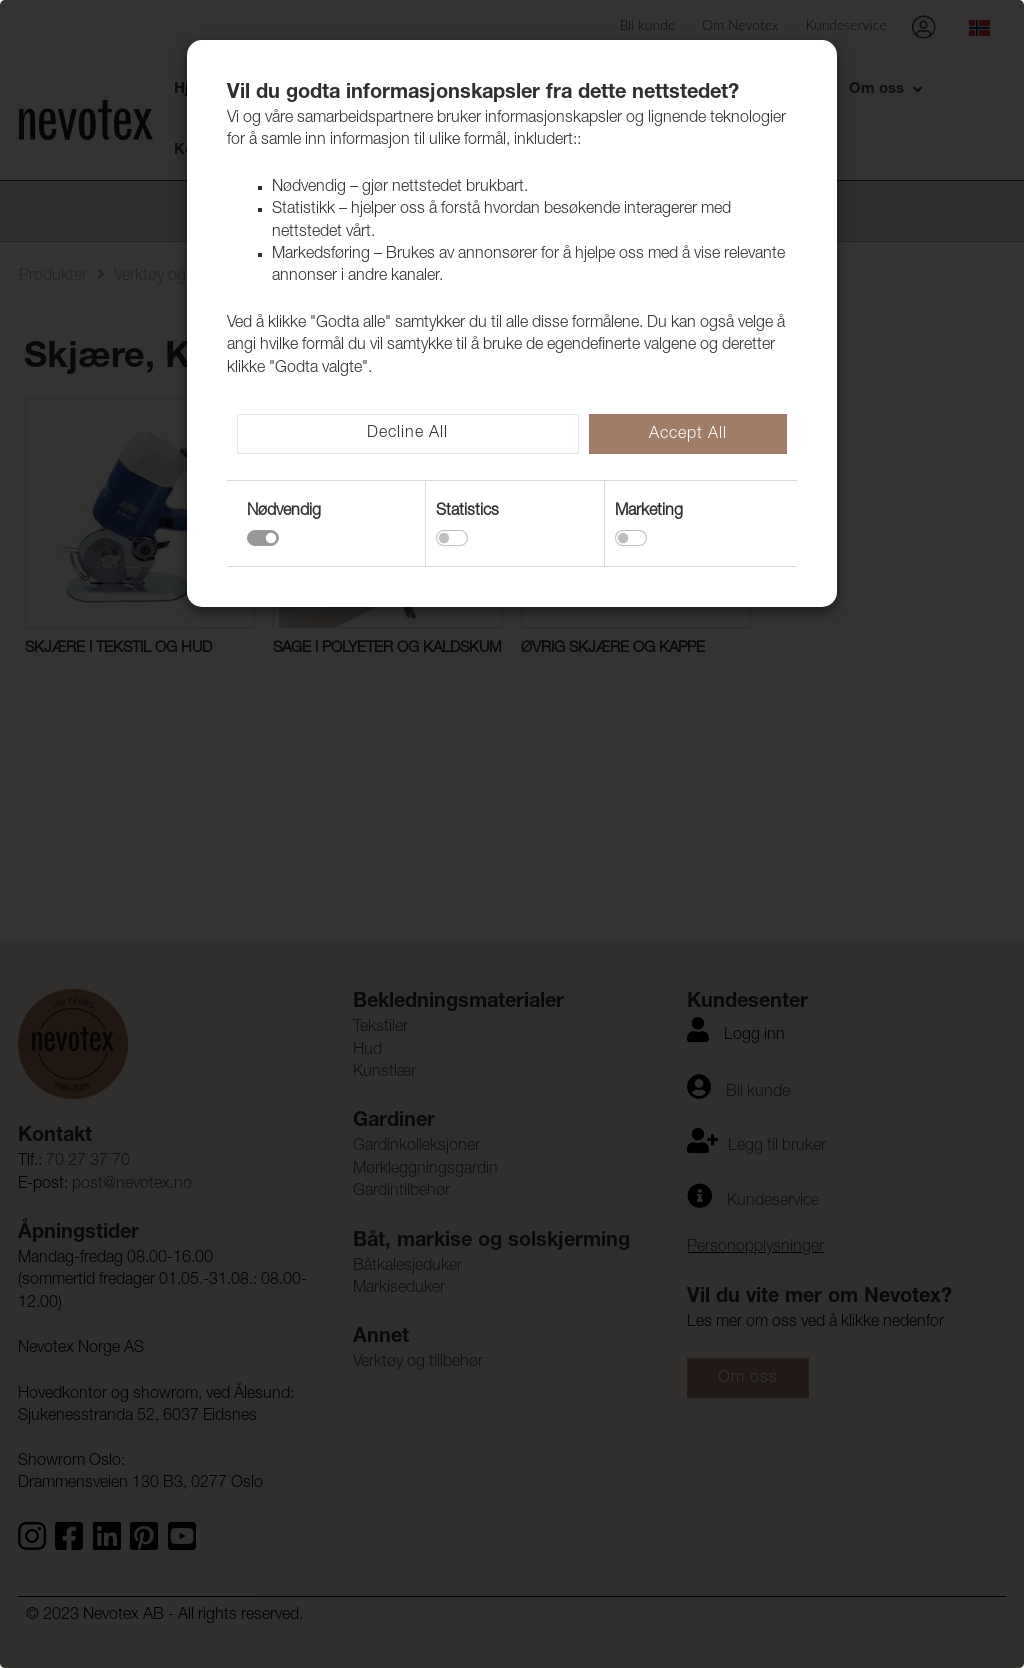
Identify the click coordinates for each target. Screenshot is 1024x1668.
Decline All (407, 434)
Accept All (688, 435)
